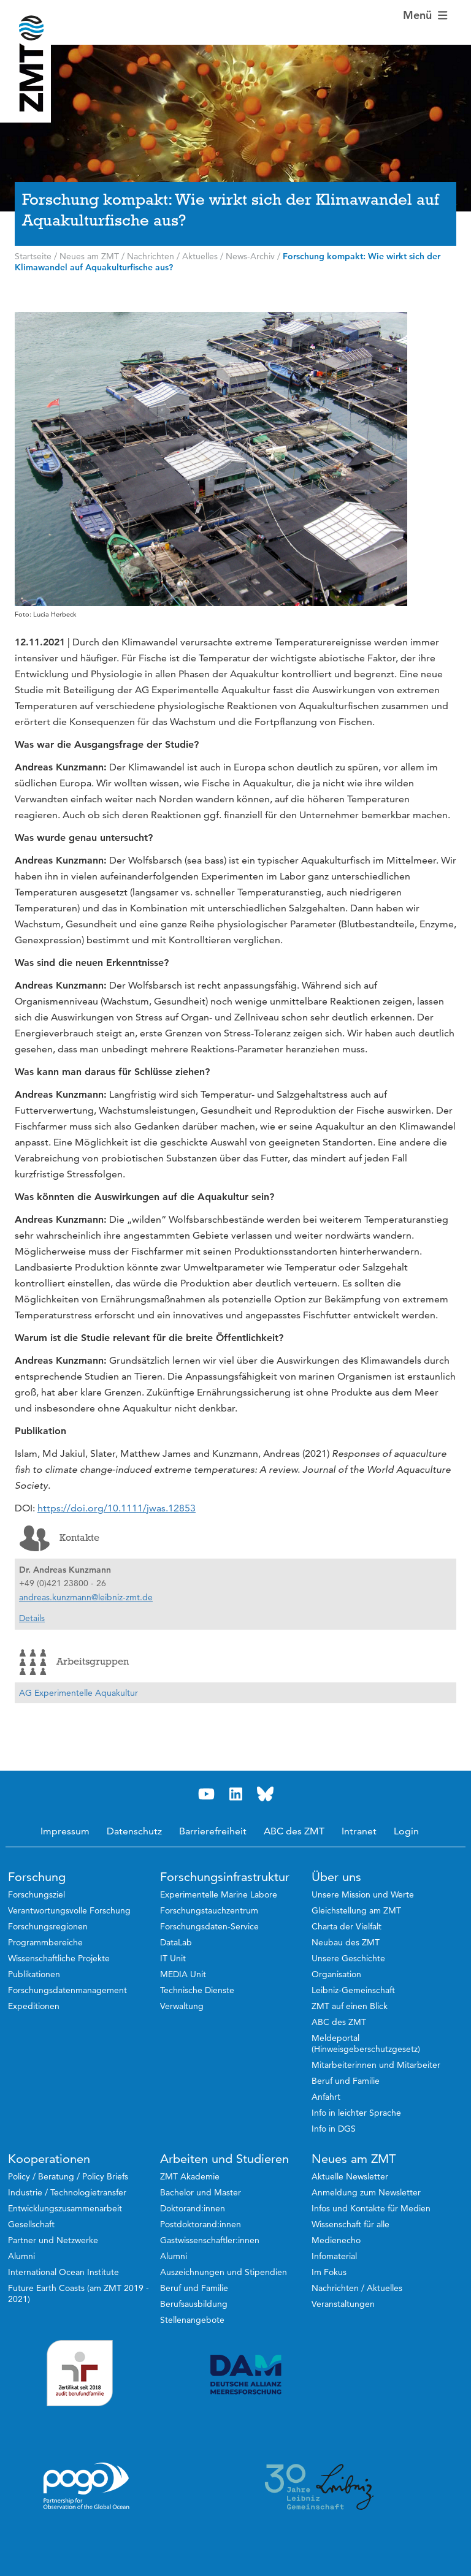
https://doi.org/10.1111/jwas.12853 (116, 1508)
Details (32, 1618)
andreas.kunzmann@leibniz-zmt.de (86, 1597)
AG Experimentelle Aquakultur (78, 1692)
